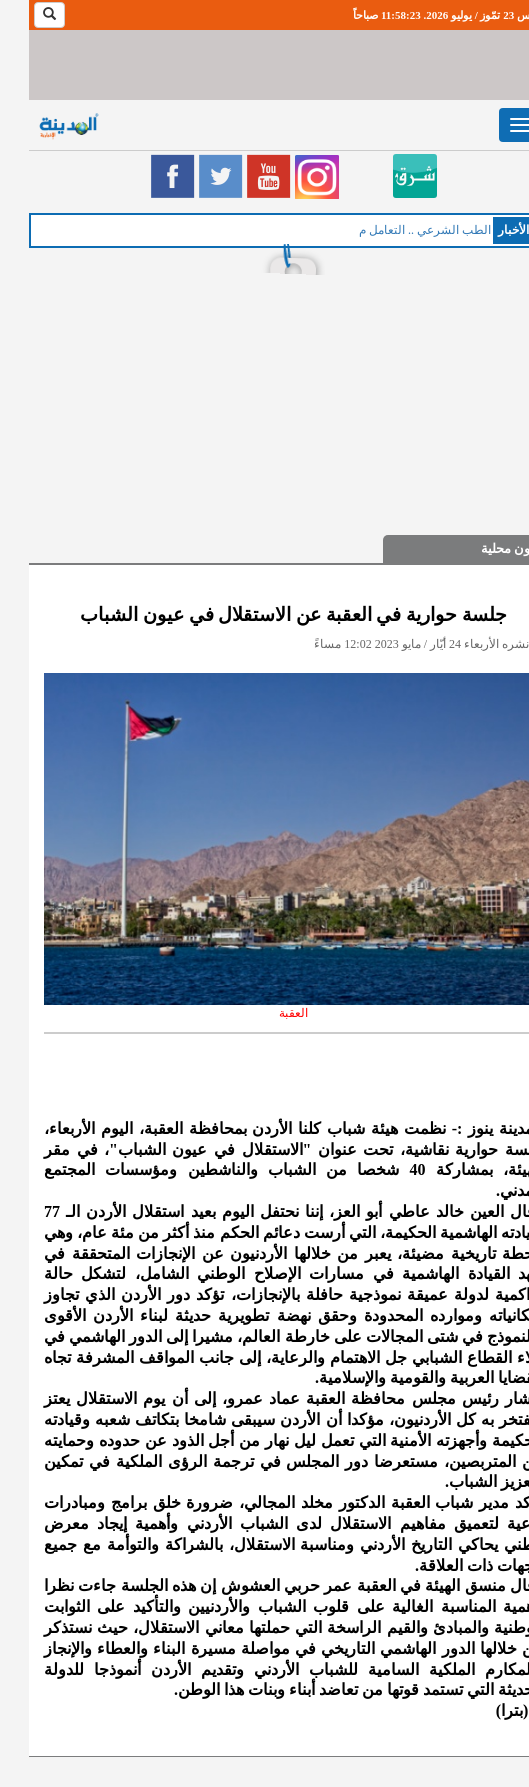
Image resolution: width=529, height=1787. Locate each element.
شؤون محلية (485, 548)
